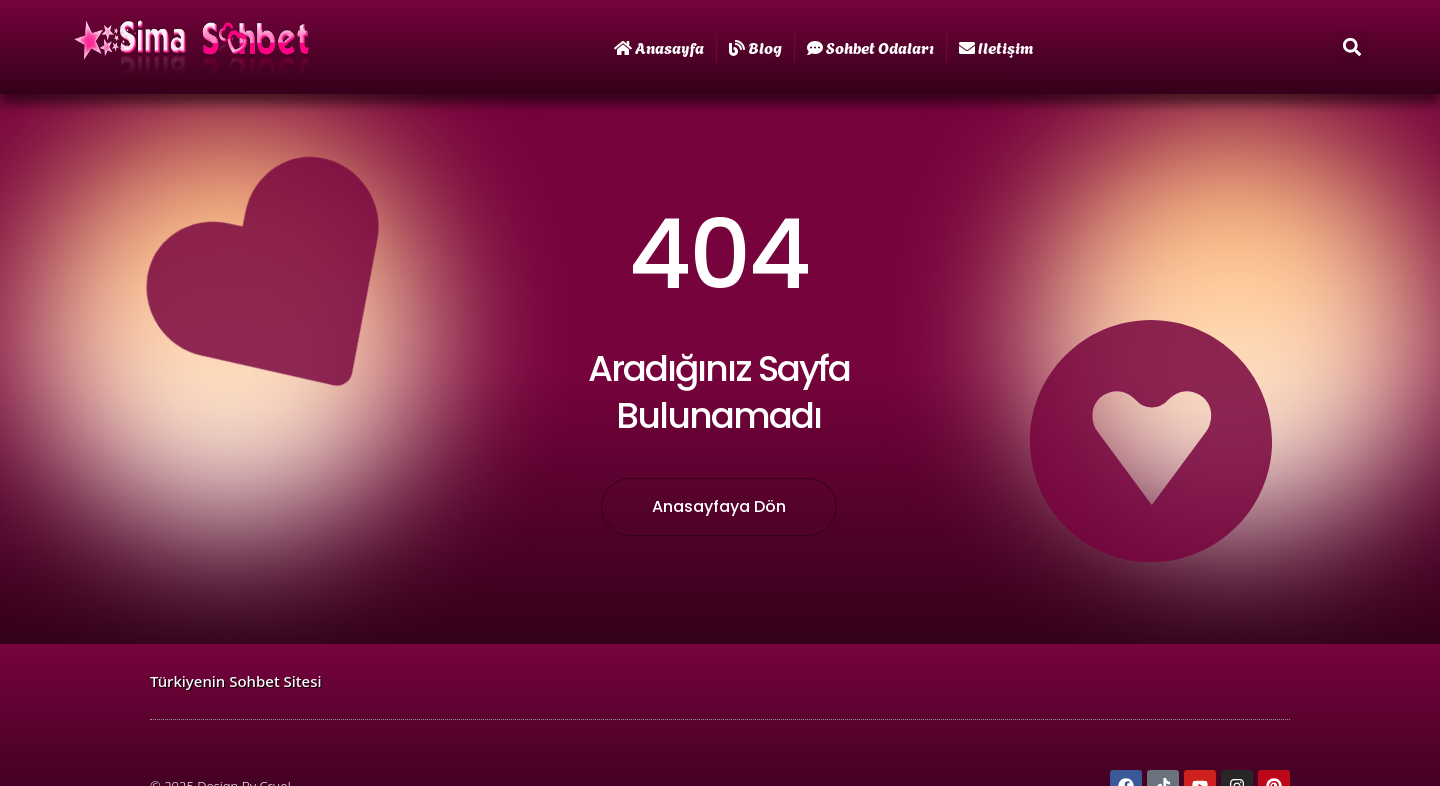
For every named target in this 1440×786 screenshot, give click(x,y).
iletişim (996, 46)
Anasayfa (659, 46)
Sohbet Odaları (870, 46)
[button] (1351, 47)
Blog (755, 46)
